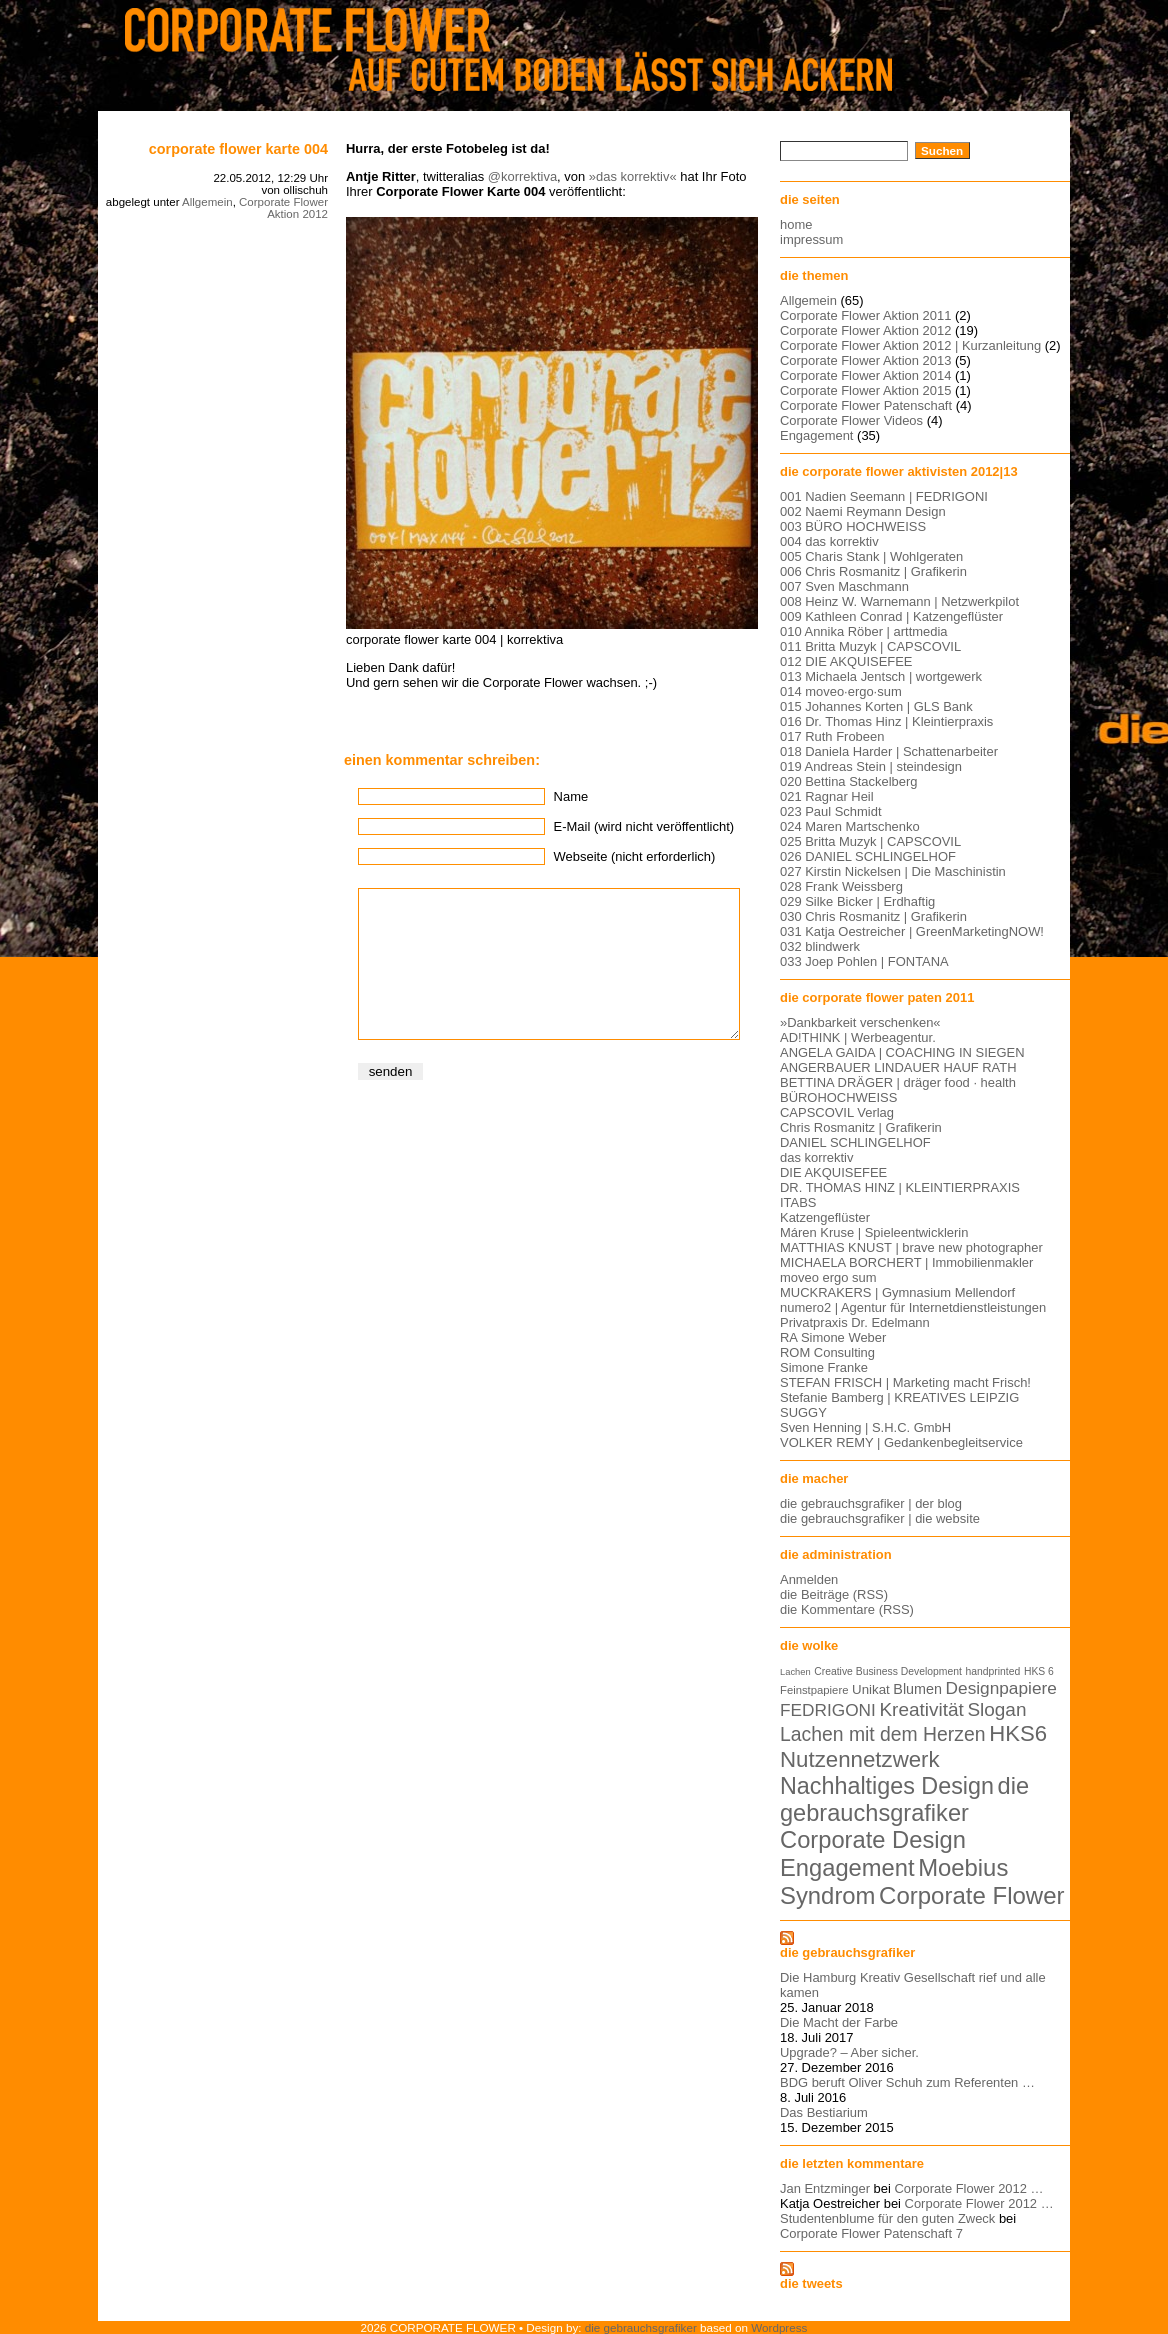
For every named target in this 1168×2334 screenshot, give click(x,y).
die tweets (811, 2283)
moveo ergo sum (828, 1277)
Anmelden (809, 1579)
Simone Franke (824, 1367)
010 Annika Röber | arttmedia (864, 631)
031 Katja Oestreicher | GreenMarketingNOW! (912, 931)
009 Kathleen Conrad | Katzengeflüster (891, 616)
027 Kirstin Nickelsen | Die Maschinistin (893, 871)
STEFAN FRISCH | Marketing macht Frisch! (905, 1382)
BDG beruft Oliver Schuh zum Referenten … (907, 2082)
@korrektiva (522, 176)
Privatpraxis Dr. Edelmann (855, 1322)
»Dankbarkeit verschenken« (860, 1022)
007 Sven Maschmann (844, 586)
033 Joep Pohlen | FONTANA (864, 961)
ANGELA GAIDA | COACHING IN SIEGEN (902, 1052)
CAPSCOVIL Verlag (837, 1112)
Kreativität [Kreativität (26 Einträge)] (921, 1709)
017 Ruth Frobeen (832, 736)
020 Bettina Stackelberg (849, 781)
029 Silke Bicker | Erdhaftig (857, 901)
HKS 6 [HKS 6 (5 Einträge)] (1039, 1671)
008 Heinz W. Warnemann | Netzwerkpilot (899, 601)
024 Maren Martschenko (850, 826)
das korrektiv (816, 1157)
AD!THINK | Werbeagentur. (858, 1037)
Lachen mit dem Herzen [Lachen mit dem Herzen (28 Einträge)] (883, 1734)
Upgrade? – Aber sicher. (849, 2052)
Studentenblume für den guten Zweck (887, 2218)
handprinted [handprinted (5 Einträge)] (992, 1671)
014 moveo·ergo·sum (841, 691)
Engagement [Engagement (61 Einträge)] (847, 1868)
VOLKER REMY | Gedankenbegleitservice (901, 1442)
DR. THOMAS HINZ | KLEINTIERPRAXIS (900, 1187)
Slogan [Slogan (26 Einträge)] (996, 1709)
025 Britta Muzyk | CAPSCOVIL (870, 841)
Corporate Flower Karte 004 (238, 149)
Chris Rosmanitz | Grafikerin (861, 1127)
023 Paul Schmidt (831, 811)
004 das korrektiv (829, 541)
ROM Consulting (827, 1352)
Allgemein (207, 202)
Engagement (816, 435)
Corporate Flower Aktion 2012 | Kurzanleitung (910, 345)
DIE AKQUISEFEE (833, 1172)
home (796, 224)
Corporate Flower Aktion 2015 (865, 390)
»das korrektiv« (633, 176)
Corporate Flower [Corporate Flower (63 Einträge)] (971, 1895)
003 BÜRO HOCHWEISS (853, 526)
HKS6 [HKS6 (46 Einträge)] (1018, 1733)
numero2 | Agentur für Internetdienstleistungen (913, 1307)
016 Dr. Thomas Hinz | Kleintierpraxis (886, 721)
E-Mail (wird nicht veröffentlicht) (644, 826)
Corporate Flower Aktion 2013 (865, 360)
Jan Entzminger (825, 2188)
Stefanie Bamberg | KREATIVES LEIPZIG (899, 1397)
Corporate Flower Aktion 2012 (283, 208)
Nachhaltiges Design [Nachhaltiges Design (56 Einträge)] (887, 1786)
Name (571, 796)
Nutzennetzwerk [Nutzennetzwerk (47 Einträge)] (860, 1759)
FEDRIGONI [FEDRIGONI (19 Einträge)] (828, 1710)
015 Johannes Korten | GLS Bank (876, 706)
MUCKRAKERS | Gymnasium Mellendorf (897, 1292)
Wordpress (779, 2327)
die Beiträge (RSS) (834, 1594)
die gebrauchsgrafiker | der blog (871, 1503)
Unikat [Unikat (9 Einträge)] (871, 1689)
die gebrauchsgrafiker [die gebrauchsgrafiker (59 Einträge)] (904, 1799)
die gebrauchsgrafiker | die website (880, 1518)
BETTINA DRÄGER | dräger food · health (898, 1082)
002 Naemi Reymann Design (863, 511)
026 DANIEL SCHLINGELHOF (868, 856)
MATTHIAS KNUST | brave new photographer (911, 1247)
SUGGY (803, 1412)
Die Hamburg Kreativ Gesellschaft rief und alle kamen (913, 1985)
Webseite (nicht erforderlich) (635, 856)
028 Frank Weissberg (841, 886)
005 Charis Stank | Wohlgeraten (871, 556)
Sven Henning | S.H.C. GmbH (865, 1427)
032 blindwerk (820, 946)
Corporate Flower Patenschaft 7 (871, 2233)
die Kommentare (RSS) (847, 1609)
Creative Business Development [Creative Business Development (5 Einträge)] (888, 1671)
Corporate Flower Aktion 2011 (865, 315)
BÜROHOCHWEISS (838, 1097)
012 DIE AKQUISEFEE (846, 661)
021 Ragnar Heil (827, 796)
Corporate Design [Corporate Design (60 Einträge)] (873, 1840)
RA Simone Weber (833, 1337)
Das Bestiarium (824, 2112)
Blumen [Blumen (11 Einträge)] (917, 1689)
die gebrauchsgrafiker (847, 1952)
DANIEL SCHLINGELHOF (855, 1142)
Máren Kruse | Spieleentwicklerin (874, 1232)
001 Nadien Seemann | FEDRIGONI (884, 496)
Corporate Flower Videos (851, 420)
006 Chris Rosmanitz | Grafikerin (873, 571)
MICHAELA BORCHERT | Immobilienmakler (906, 1262)
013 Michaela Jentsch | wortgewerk (881, 676)
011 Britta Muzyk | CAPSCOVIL (870, 646)
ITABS (798, 1202)
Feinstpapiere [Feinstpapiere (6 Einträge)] (814, 1690)
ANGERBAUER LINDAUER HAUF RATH (898, 1067)
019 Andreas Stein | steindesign (871, 766)
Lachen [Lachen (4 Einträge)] (795, 1672)
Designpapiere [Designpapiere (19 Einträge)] (1001, 1688)
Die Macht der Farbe (839, 2022)
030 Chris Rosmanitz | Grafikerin (873, 916)
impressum (811, 239)
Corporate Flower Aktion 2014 (865, 375)
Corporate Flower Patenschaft (866, 405)
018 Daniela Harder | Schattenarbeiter (889, 751)
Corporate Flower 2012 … (968, 2188)
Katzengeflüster (825, 1217)
